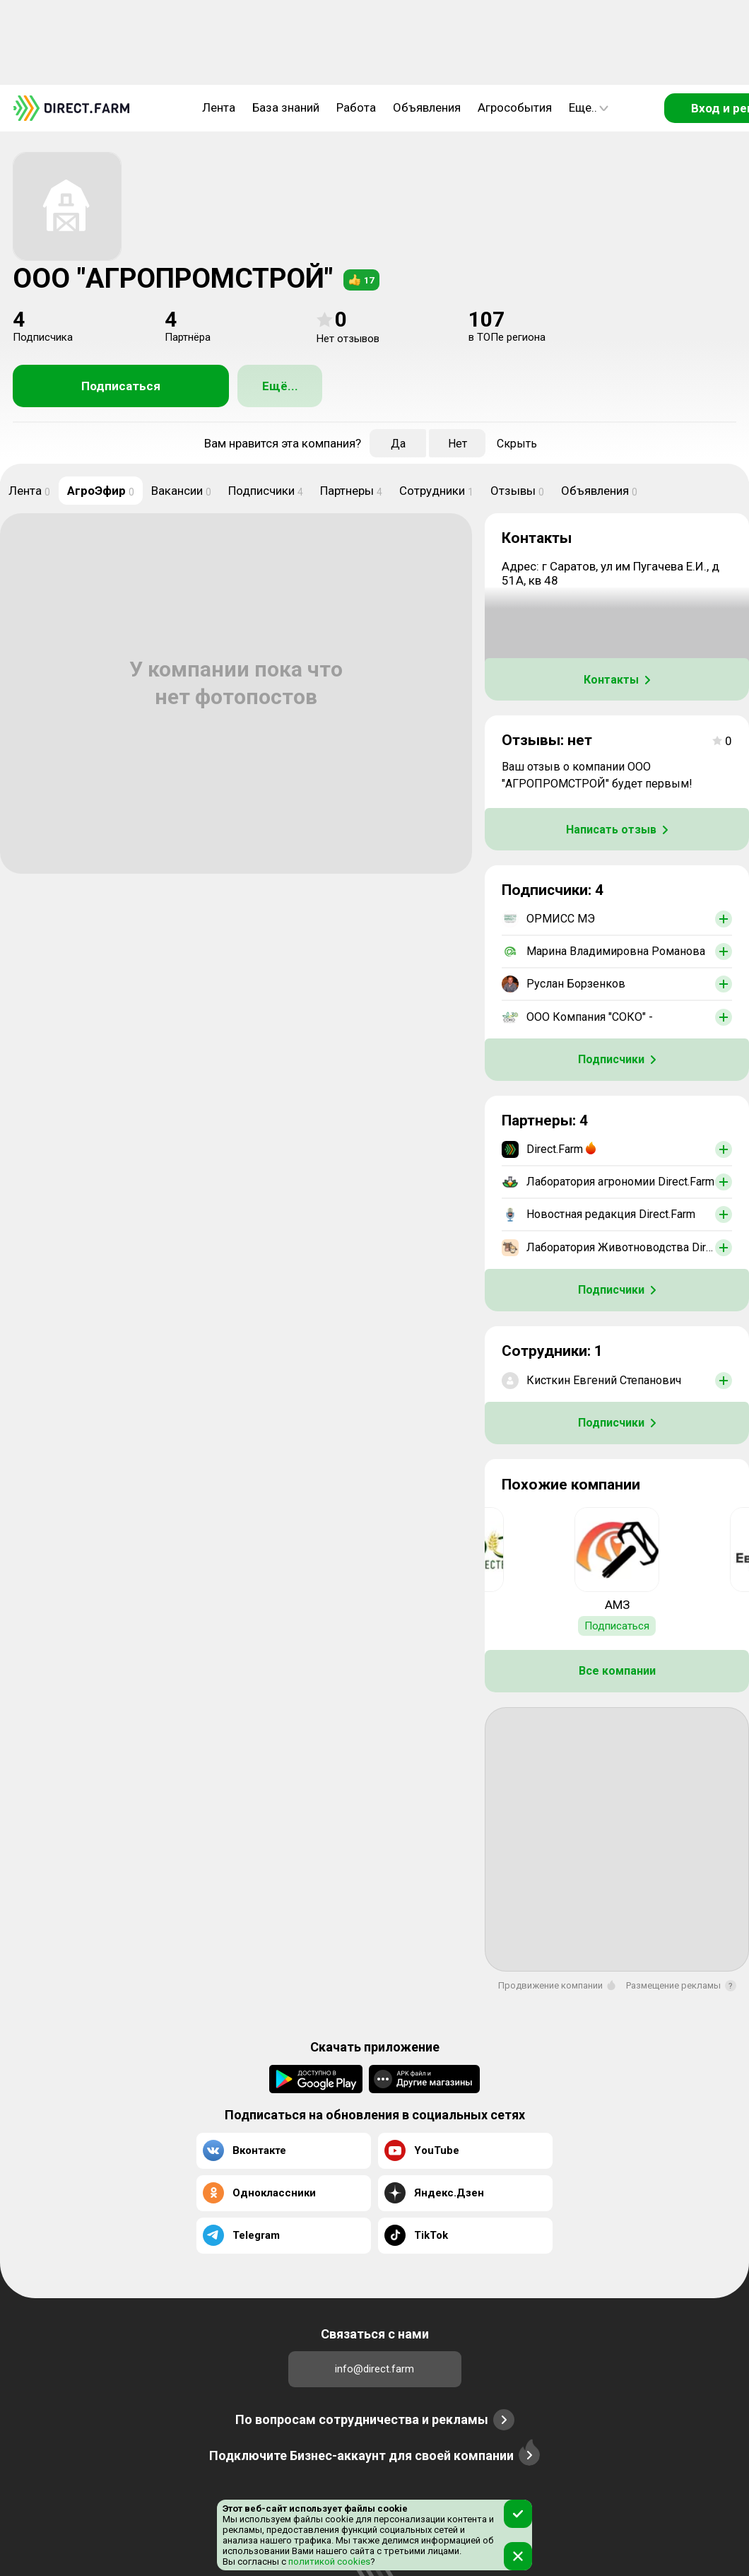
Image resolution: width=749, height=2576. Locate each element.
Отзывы (517, 491)
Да (398, 443)
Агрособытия (515, 107)
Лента (218, 107)
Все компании (617, 1671)
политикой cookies (328, 2561)
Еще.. (588, 107)
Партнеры (351, 491)
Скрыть (517, 443)
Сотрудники (436, 491)
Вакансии (181, 491)
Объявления (427, 107)
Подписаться (120, 386)
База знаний (285, 107)
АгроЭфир (100, 491)
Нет (457, 443)
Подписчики (265, 491)
